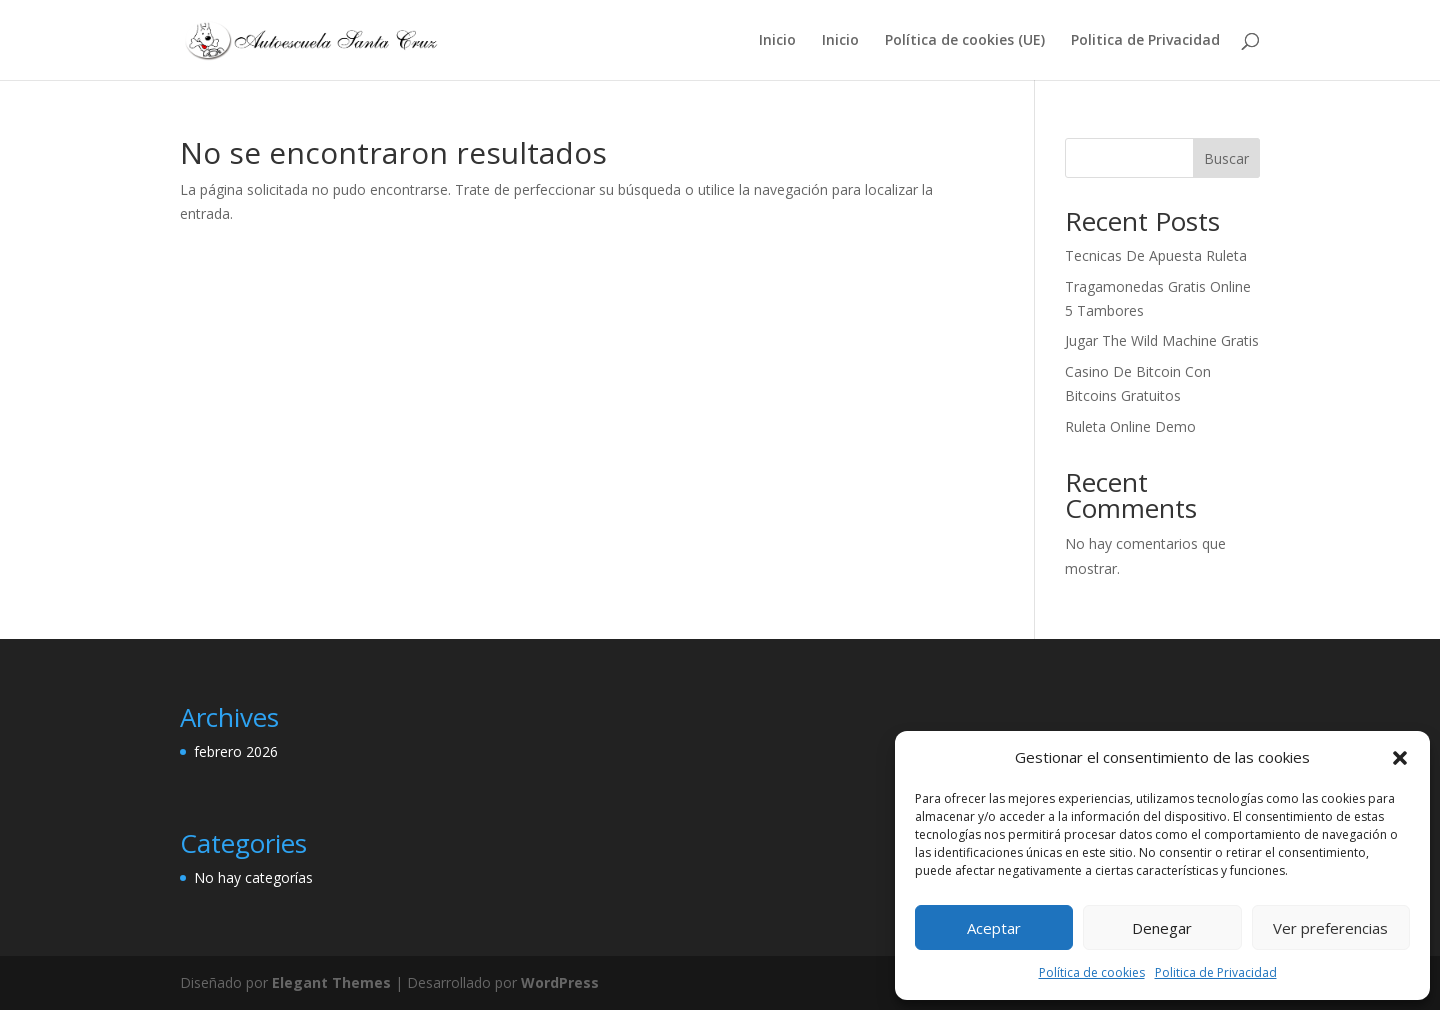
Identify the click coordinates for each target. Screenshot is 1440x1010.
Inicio (777, 41)
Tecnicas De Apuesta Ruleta (1156, 255)
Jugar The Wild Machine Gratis (1162, 340)
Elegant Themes (331, 982)
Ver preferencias (1330, 928)
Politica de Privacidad (1216, 972)
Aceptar (994, 928)
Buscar (1226, 158)
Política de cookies (1092, 972)
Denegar (1162, 928)
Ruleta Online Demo (1130, 426)
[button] (1400, 758)
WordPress (560, 982)
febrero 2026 (236, 751)
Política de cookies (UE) (965, 41)
